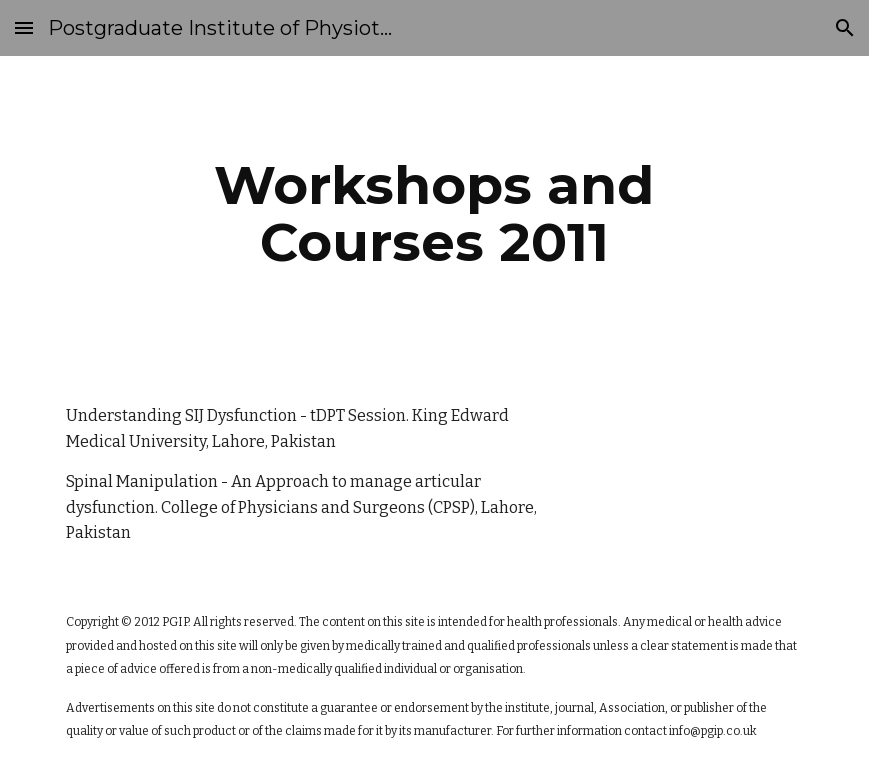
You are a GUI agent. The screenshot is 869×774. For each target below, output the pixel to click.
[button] (24, 27)
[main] (434, 213)
